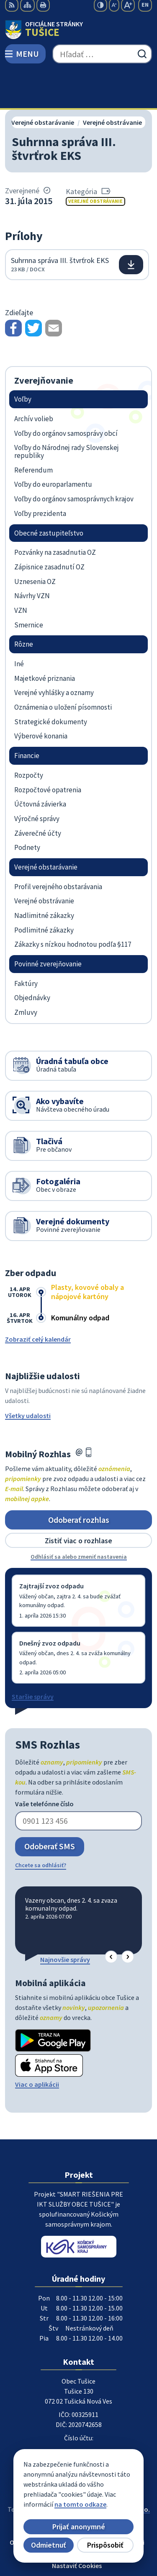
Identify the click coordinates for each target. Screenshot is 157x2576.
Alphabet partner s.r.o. (117, 2471)
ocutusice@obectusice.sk (78, 2423)
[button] (111, 1919)
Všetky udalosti (28, 1378)
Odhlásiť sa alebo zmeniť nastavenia (79, 1519)
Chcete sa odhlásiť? (40, 1827)
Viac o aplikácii (37, 2047)
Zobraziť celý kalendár (38, 1301)
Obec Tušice (102, 2479)
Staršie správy (33, 1659)
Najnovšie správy (65, 1921)
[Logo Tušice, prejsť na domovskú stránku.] (78, 29)
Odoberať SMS (49, 1808)
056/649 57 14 (78, 2413)
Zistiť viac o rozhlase (78, 1502)
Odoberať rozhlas (78, 1481)
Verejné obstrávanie (95, 163)
